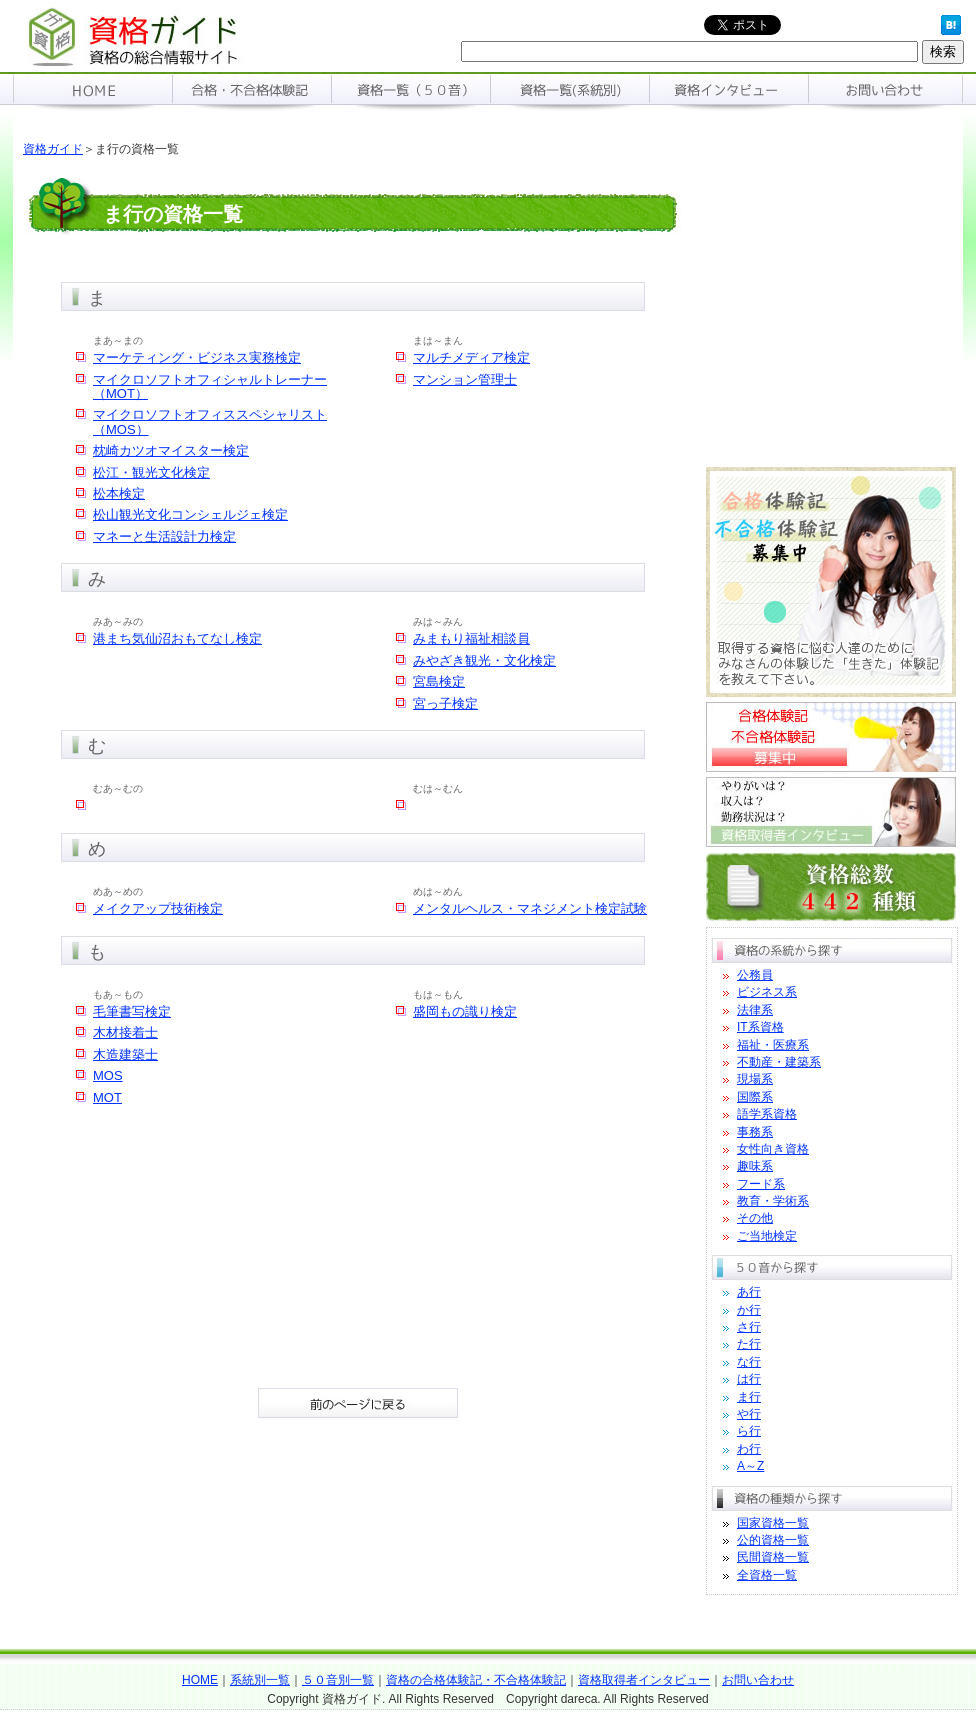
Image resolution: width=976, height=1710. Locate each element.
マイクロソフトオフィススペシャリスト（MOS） (210, 421)
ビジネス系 (767, 992)
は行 (749, 1379)
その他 (755, 1218)
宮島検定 (439, 681)
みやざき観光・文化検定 (484, 660)
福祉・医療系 (773, 1045)
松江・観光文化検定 (151, 472)
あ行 (749, 1292)
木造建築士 (125, 1054)
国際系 (755, 1097)
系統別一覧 (260, 1680)
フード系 (761, 1184)
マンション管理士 (465, 379)
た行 (749, 1344)
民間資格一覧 (773, 1557)
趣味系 (755, 1166)
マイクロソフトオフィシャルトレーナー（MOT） (210, 386)
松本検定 (119, 493)
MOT (107, 1097)
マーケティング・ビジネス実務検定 (197, 357)
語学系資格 (767, 1114)
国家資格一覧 (773, 1523)
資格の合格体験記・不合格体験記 (476, 1680)
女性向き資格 (773, 1149)
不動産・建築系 (779, 1062)
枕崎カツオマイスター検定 (171, 450)
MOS (108, 1075)
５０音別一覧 (338, 1680)
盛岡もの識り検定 (465, 1011)
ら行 (749, 1431)
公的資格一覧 (773, 1540)
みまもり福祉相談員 (471, 638)
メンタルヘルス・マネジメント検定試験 (530, 908)
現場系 (755, 1079)
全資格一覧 (767, 1575)
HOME (200, 1680)
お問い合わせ (758, 1680)
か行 (749, 1310)
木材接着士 (125, 1032)
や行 (749, 1414)
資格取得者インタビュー (644, 1680)
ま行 (749, 1397)
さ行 (749, 1327)
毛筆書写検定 (132, 1011)
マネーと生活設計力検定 (164, 536)
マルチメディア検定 (471, 357)
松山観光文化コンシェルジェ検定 (190, 514)
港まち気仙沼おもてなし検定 (177, 638)
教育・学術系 (773, 1201)
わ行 (749, 1449)
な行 (749, 1362)
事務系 (755, 1132)
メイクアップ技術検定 (158, 908)
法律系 (755, 1010)
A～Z (750, 1466)
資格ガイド (53, 149)
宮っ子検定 (445, 703)
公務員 (755, 975)
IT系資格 (760, 1027)
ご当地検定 (767, 1236)
